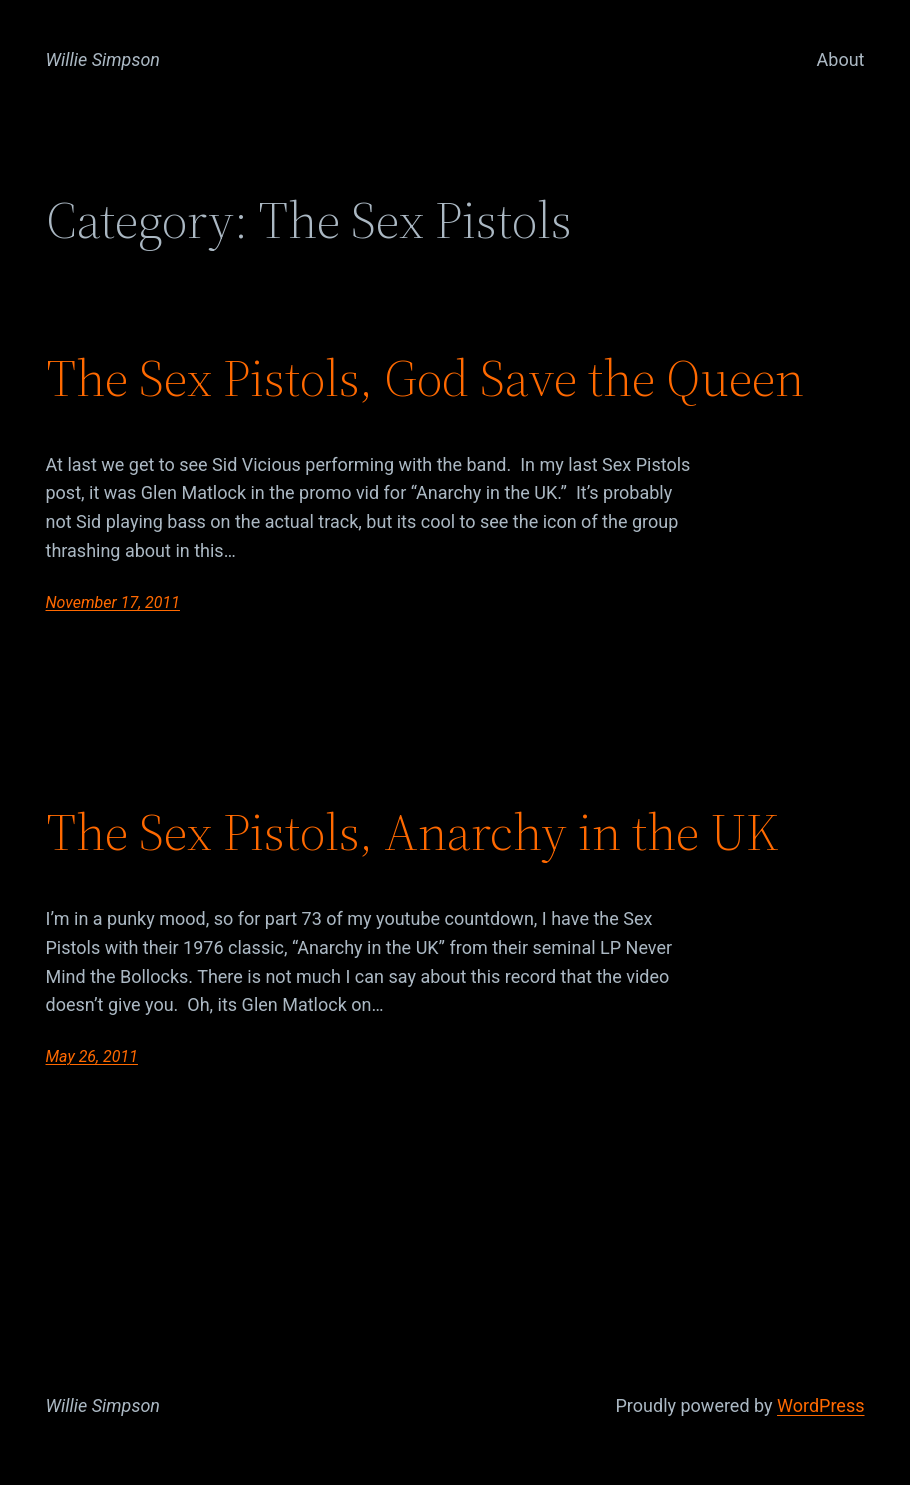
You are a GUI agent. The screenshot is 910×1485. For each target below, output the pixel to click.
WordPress (820, 1405)
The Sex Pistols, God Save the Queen (425, 378)
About (841, 59)
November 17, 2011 (113, 602)
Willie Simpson (103, 59)
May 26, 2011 (92, 1056)
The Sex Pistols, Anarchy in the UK (412, 832)
